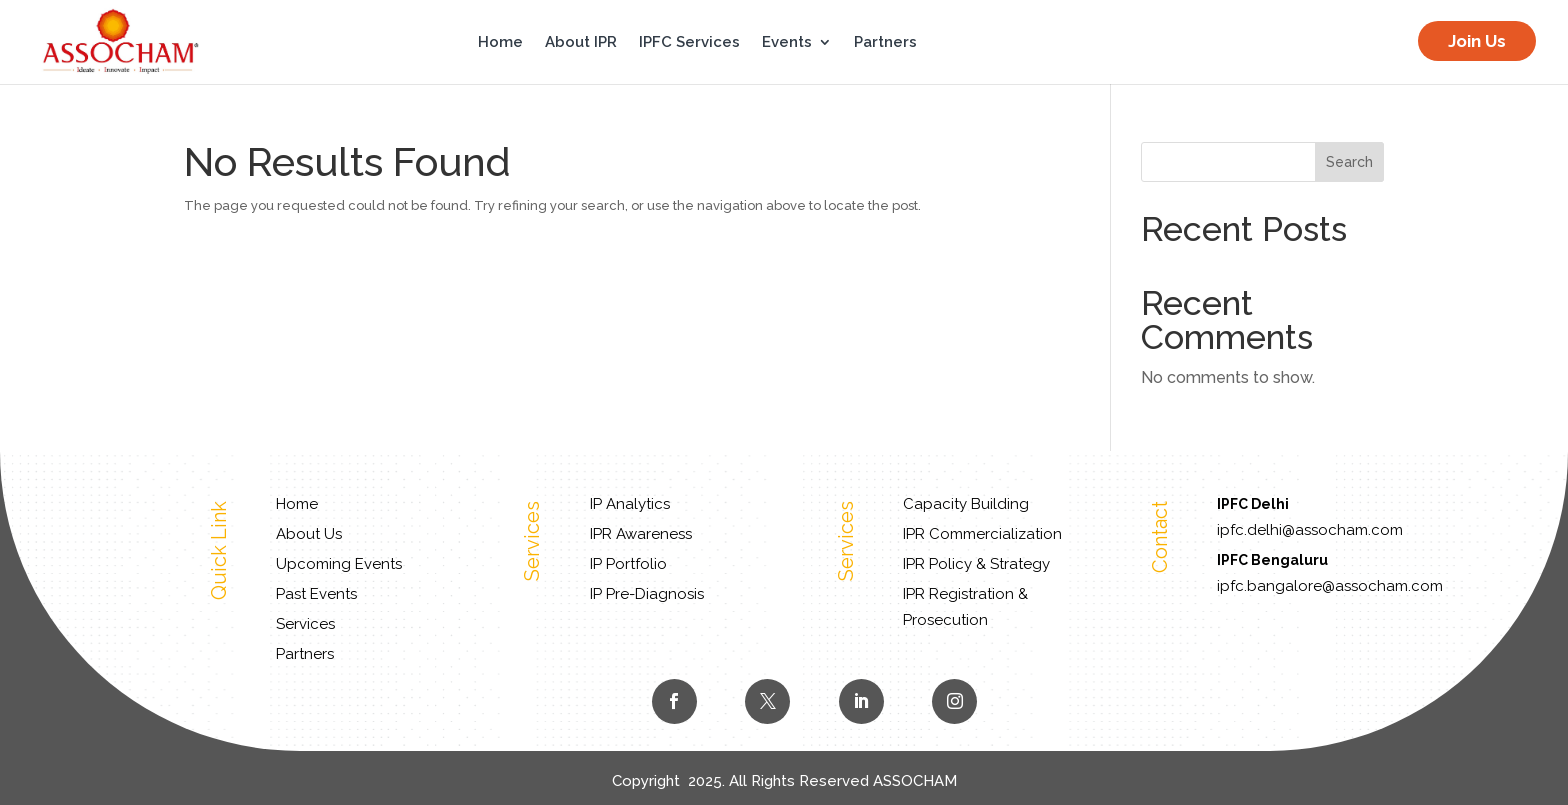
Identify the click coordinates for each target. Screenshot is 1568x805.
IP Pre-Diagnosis (647, 594)
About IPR (581, 43)
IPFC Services (689, 43)
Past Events (316, 594)
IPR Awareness (641, 534)
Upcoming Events (339, 564)
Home (500, 43)
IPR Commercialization (982, 534)
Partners (885, 43)
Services (305, 624)
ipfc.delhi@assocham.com (1310, 530)
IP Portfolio (628, 564)
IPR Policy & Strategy (976, 564)
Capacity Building (966, 504)
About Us (309, 534)
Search (1349, 162)
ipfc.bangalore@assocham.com (1330, 586)
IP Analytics (630, 504)
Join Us (1477, 41)
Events (787, 43)
